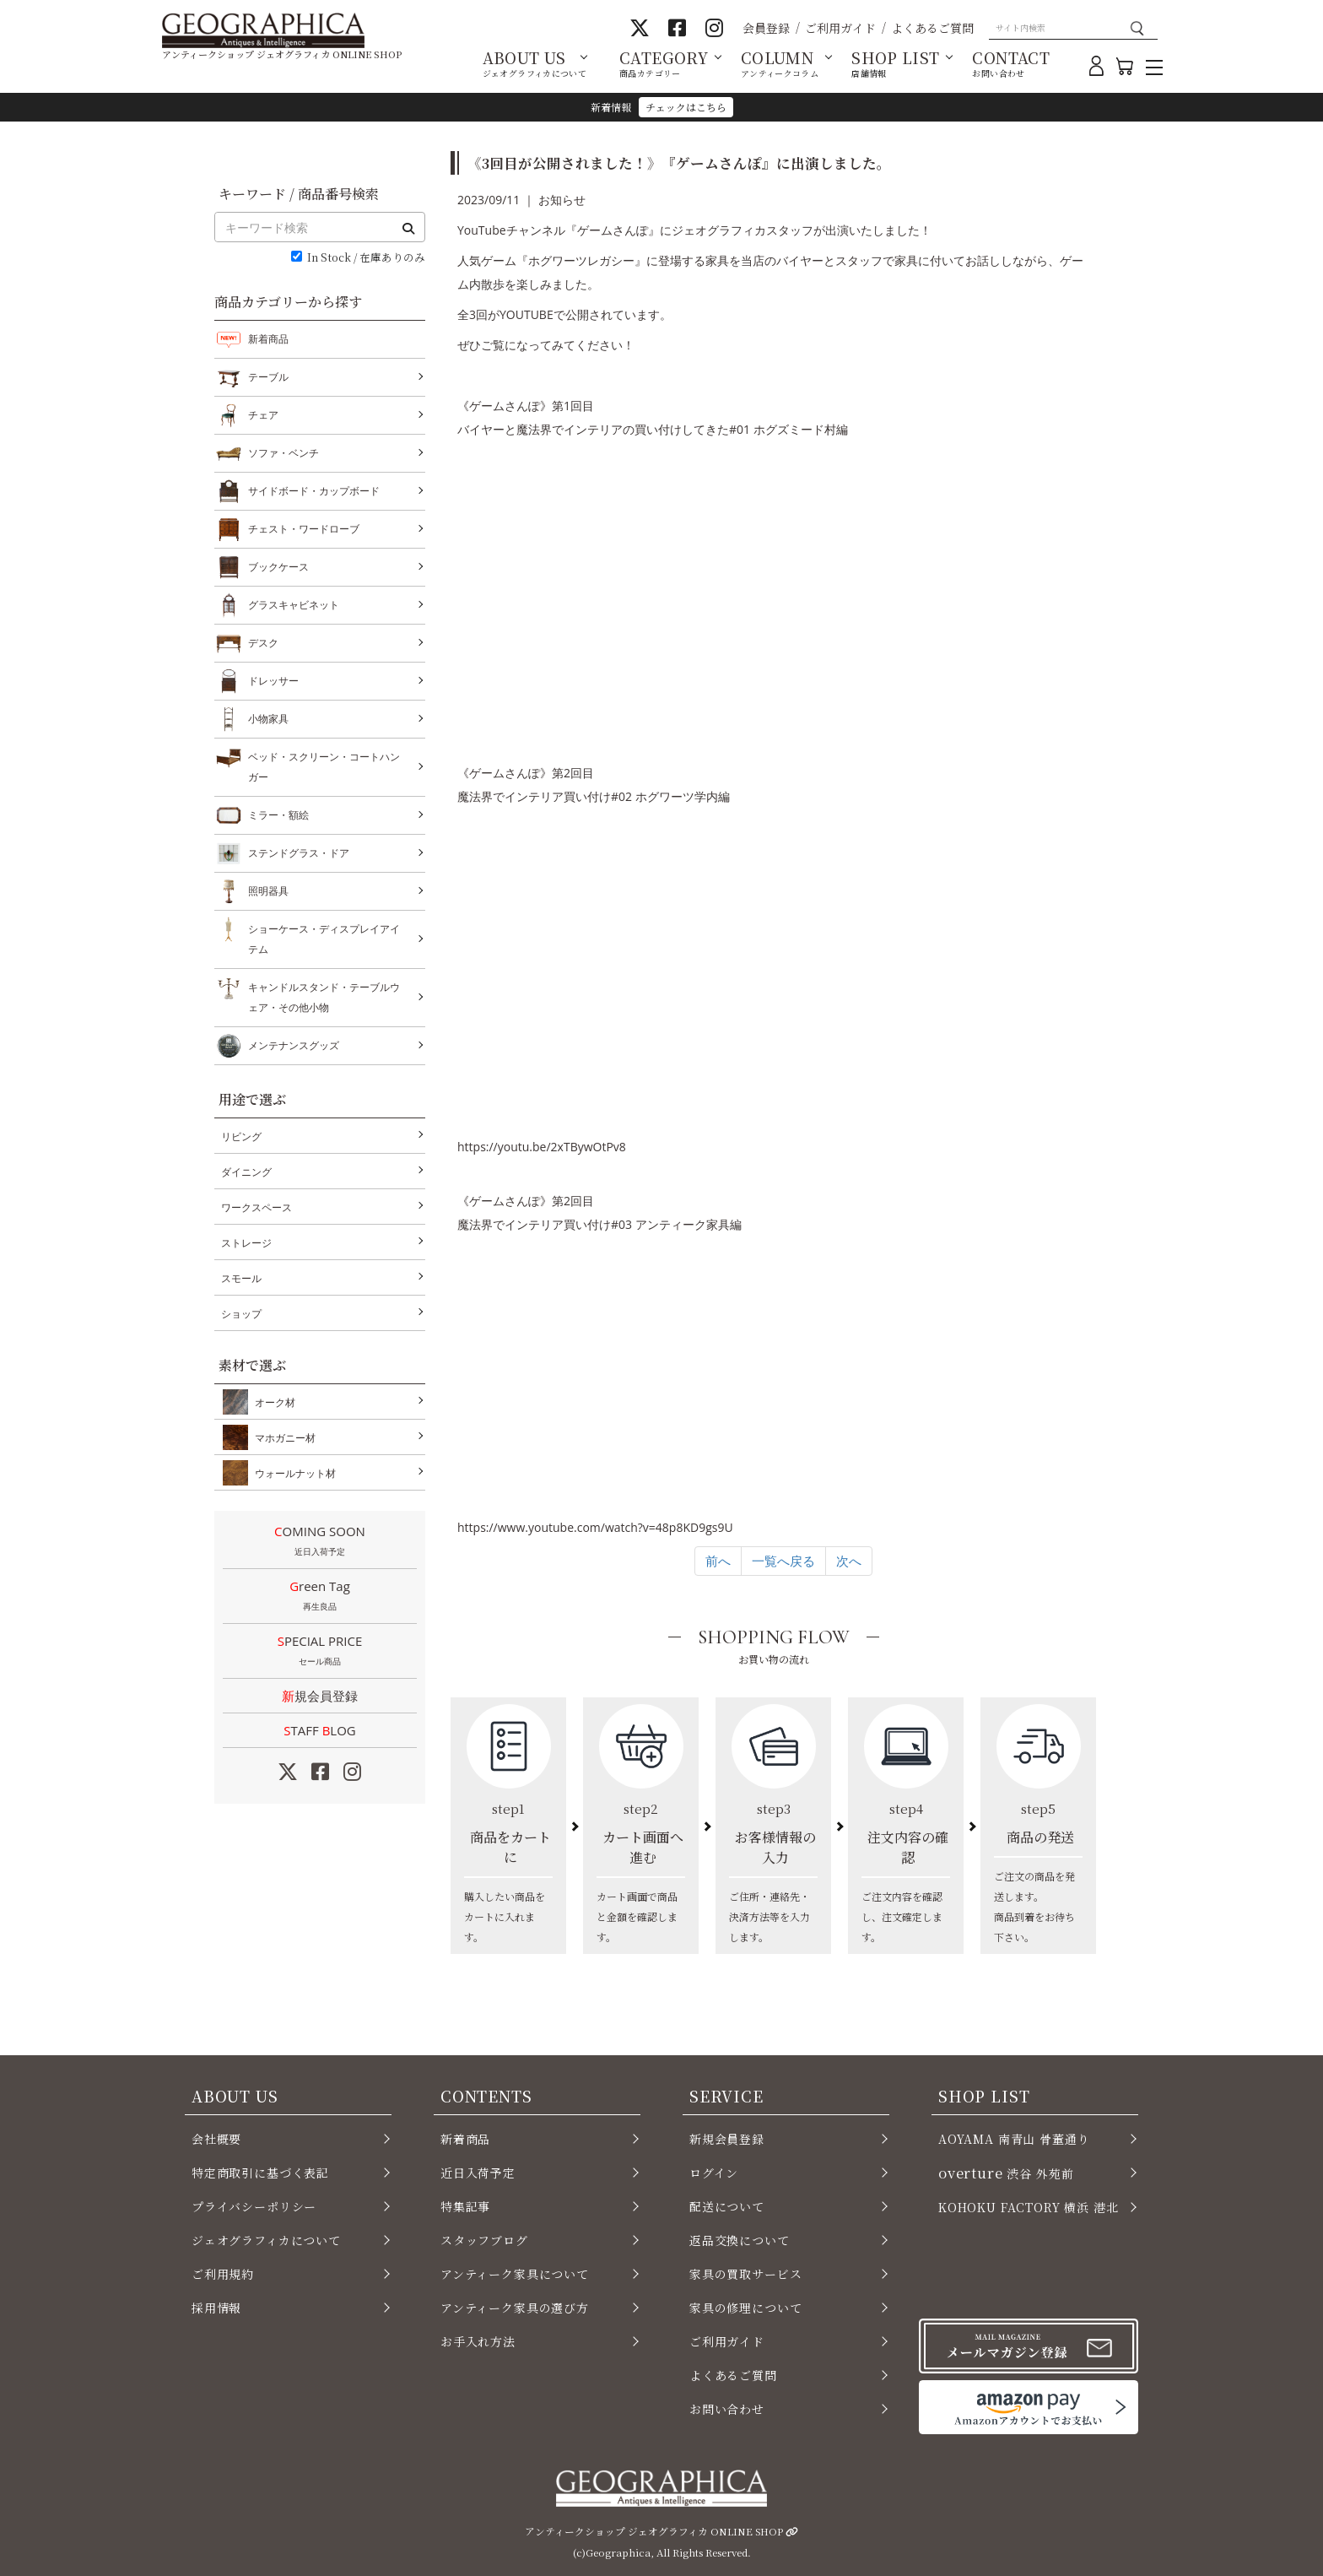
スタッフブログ (484, 2240)
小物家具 (268, 719)
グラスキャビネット (293, 605)
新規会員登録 (320, 1695)
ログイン (713, 2172)
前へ (718, 1560)
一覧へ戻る (783, 1560)
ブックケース (278, 567)
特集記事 (465, 2206)
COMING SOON (320, 1542)
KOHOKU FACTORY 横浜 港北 (1028, 2207)
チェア (263, 415)
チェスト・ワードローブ (303, 529)
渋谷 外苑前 (1005, 2172)
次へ (848, 1560)
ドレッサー (273, 681)
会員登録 (766, 27)
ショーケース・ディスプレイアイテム (324, 937)
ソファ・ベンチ (283, 453)
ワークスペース (256, 1207)
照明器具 (268, 891)
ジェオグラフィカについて (266, 2240)
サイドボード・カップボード (314, 491)
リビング (241, 1136)
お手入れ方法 (478, 2341)
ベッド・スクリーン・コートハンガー (324, 765)
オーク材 (271, 1402)
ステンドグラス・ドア (298, 853)
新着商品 (268, 339)
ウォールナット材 (292, 1473)
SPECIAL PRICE (320, 1651)
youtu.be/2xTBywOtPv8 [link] (541, 1147)
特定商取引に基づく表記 (260, 2172)
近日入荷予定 (478, 2172)
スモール (241, 1278)
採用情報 (216, 2307)
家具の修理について (745, 2307)
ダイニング (246, 1172)
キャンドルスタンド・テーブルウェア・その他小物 (324, 995)
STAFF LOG (319, 1730)
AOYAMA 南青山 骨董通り (1013, 2138)
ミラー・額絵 (278, 815)
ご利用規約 (223, 2273)
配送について (726, 2206)
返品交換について (739, 2240)
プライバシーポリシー (254, 2206)
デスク (263, 643)
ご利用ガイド (840, 27)
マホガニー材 (282, 1437)
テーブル (268, 377)
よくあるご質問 (932, 27)
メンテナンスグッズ (293, 1046)
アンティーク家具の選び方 (514, 2307)
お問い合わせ (726, 2408)
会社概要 (216, 2138)
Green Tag (320, 1597)
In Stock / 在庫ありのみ (366, 257)
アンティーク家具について (514, 2273)
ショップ (241, 1314)
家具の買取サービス (745, 2273)
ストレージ (246, 1243)
